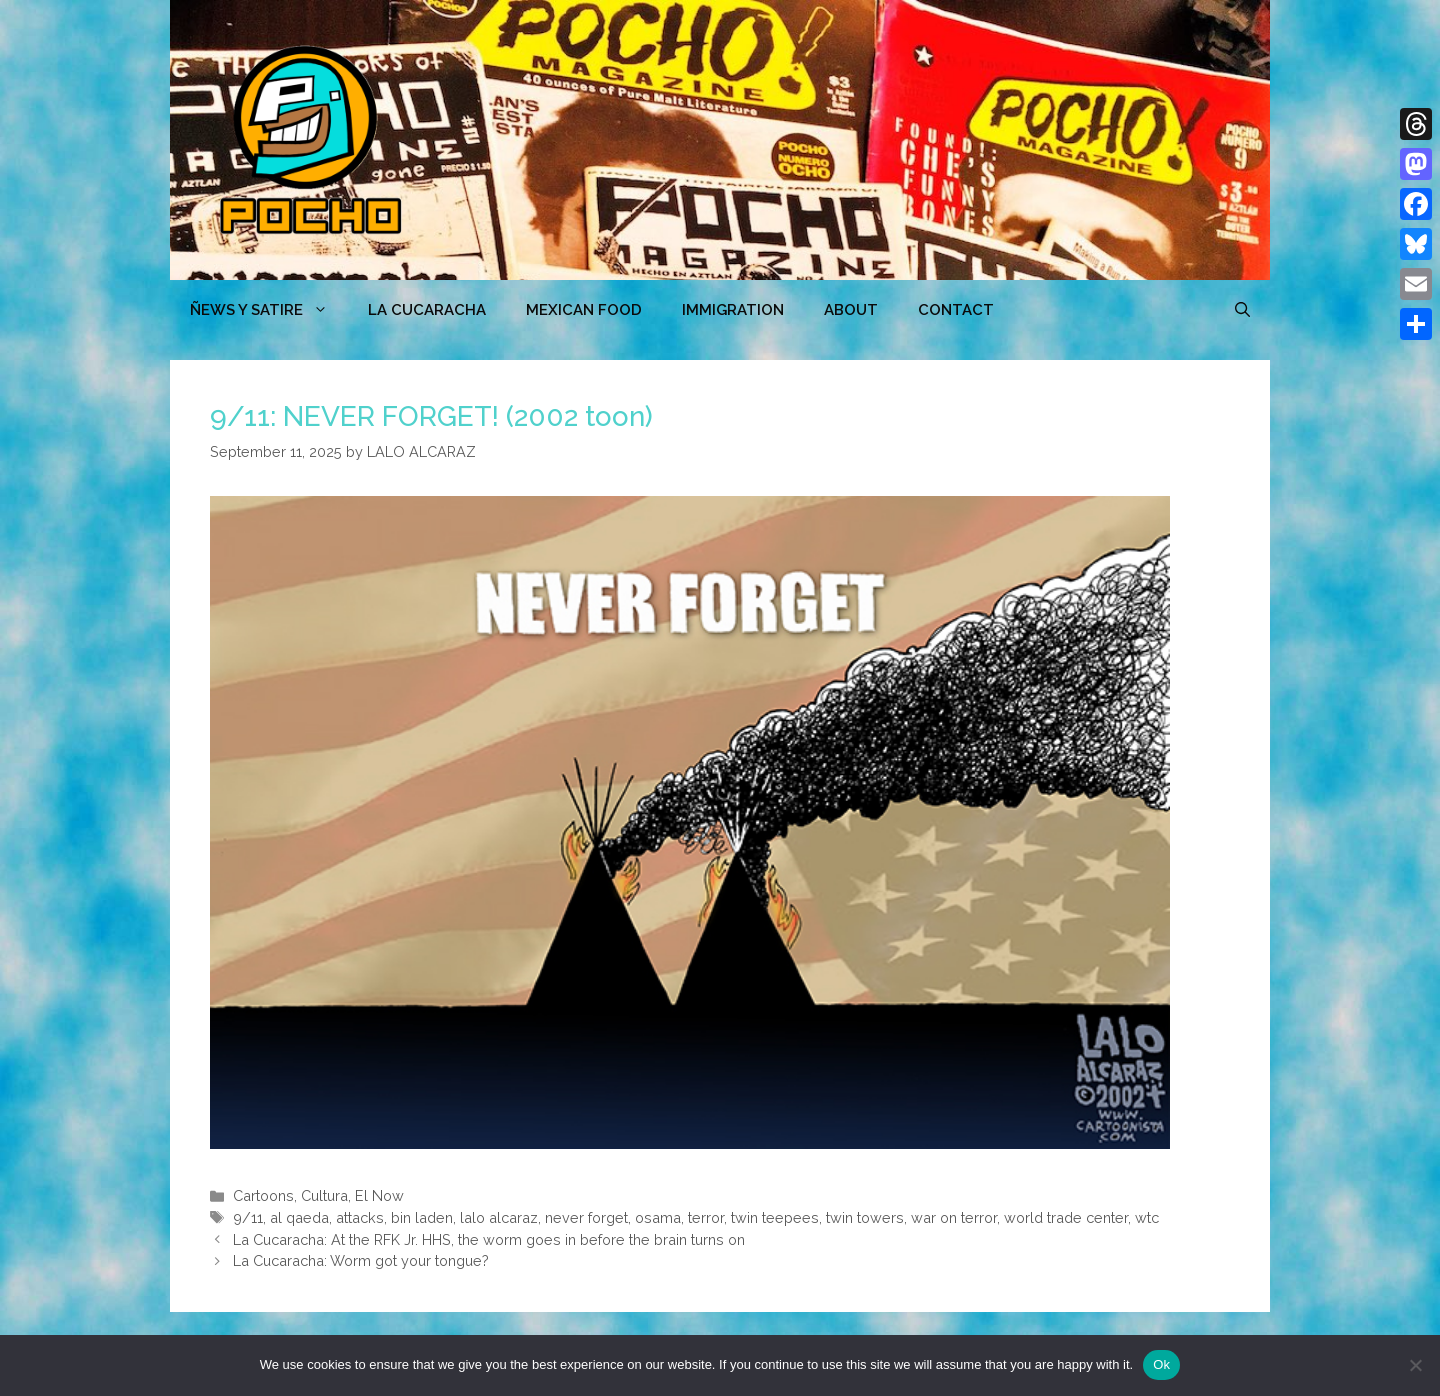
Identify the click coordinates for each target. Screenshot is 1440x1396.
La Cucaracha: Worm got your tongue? (361, 1260)
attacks (360, 1217)
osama (658, 1217)
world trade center (1066, 1217)
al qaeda (299, 1217)
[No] (1415, 1365)
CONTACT (956, 310)
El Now (379, 1195)
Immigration (733, 310)
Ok (1161, 1364)
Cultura (324, 1195)
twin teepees (775, 1217)
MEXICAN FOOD (584, 310)
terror (706, 1217)
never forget (586, 1217)
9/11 (248, 1217)
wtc (1147, 1217)
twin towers (865, 1217)
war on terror (954, 1217)
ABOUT (851, 310)
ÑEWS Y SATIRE (269, 310)
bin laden (422, 1217)
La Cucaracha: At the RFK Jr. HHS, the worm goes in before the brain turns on (489, 1239)
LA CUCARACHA (427, 310)
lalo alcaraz (499, 1217)
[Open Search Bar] (1242, 310)
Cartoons (263, 1195)
